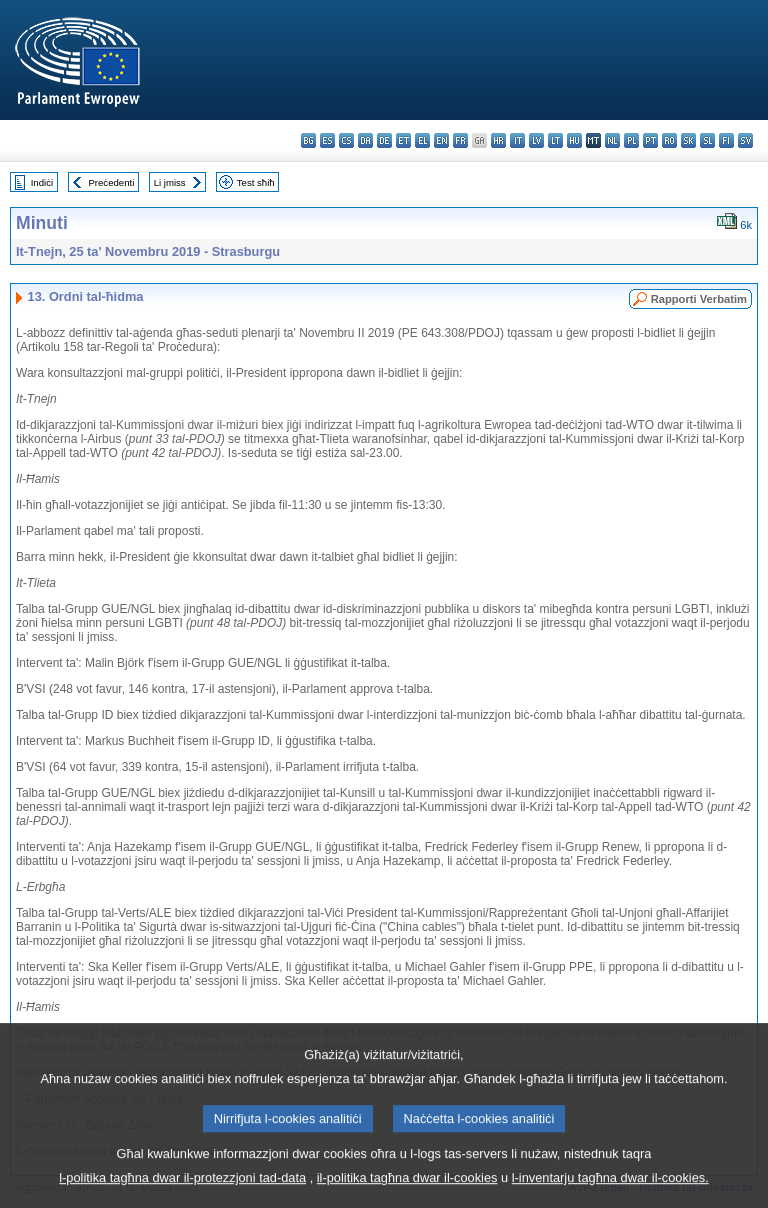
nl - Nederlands (612, 140)
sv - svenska (745, 140)
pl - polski (631, 140)
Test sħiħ (256, 182)
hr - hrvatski (498, 140)
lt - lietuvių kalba (555, 140)
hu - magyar (574, 140)
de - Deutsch (384, 140)
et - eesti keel (403, 140)
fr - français (460, 140)
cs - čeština (346, 140)
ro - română (669, 140)
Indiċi (42, 182)
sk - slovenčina (688, 140)
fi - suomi (726, 140)
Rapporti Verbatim (699, 299)
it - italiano (517, 140)
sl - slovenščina (707, 140)
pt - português (650, 140)
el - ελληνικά (422, 140)
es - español (327, 140)
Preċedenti (111, 182)
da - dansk (365, 140)
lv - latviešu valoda (536, 140)
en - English (441, 140)
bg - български (308, 140)
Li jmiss (170, 182)
